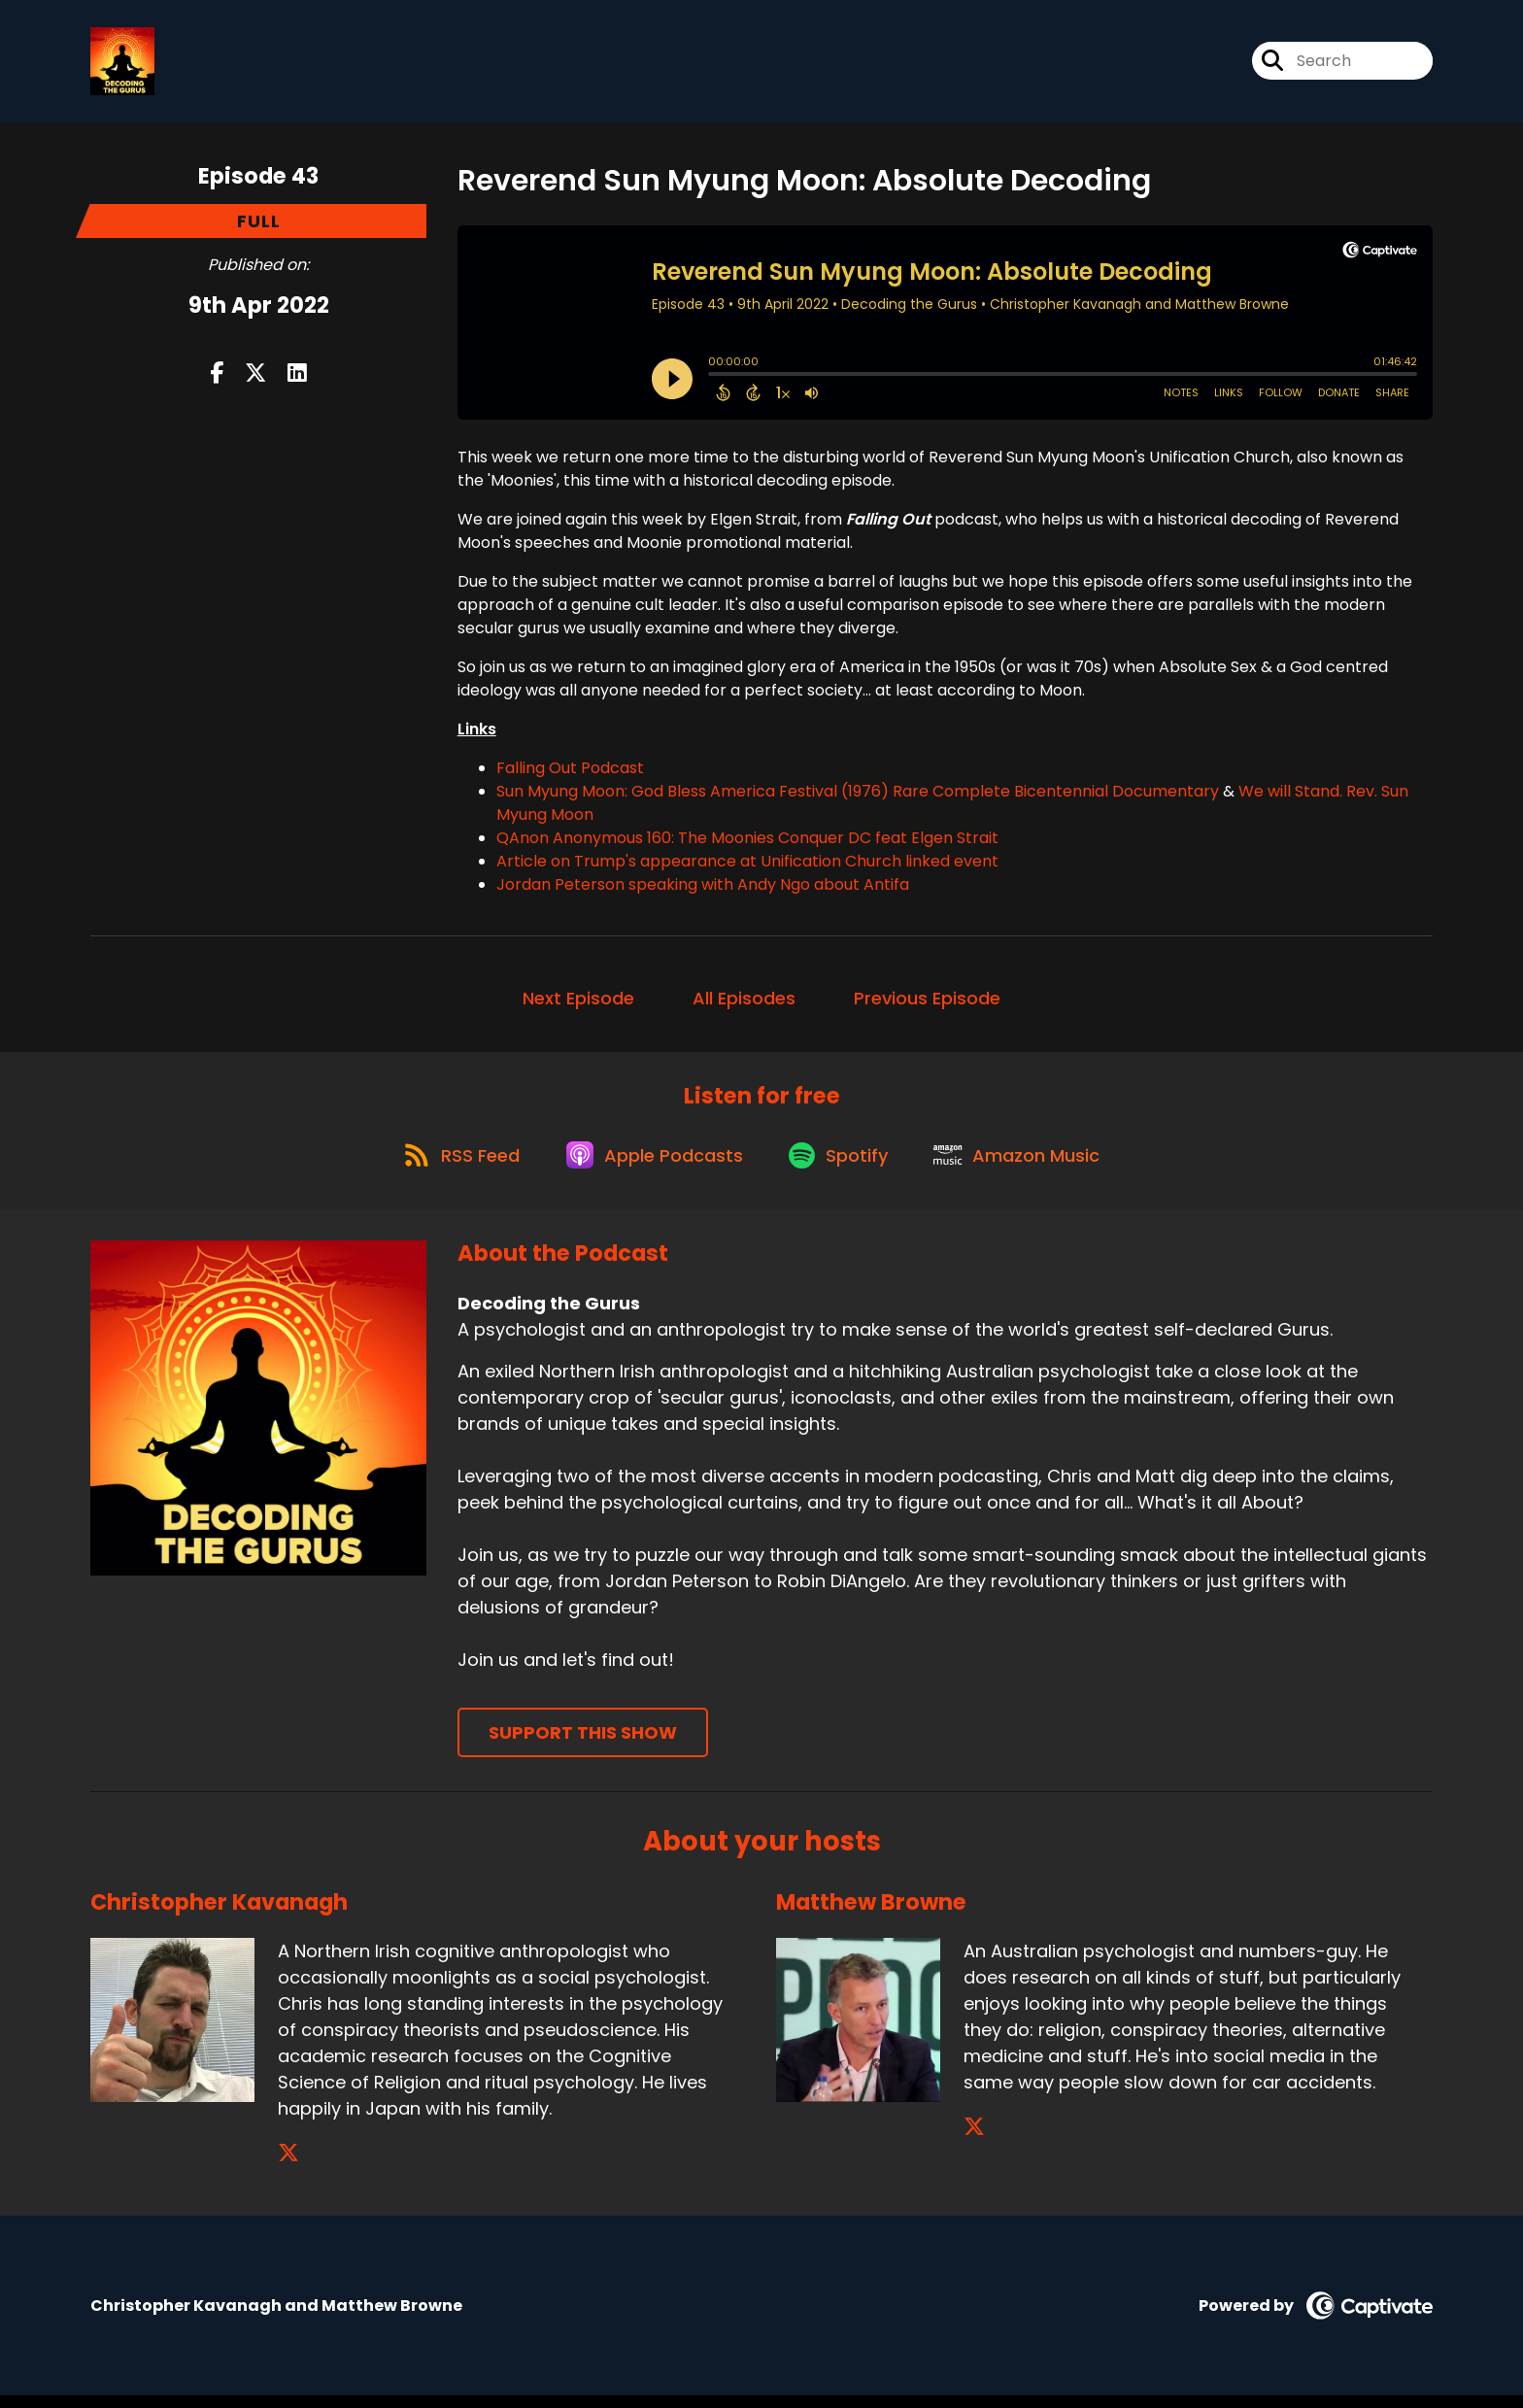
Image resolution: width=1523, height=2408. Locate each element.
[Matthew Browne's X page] (974, 2139)
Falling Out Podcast (570, 772)
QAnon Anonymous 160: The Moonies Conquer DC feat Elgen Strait (747, 842)
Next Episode (578, 1002)
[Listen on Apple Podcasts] (652, 1165)
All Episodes (744, 1002)
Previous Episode (927, 1002)
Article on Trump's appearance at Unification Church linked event (747, 865)
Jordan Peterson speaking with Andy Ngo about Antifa (702, 888)
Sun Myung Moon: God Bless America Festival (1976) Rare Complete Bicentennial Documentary (857, 795)
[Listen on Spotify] (842, 1165)
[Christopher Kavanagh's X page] (288, 2166)
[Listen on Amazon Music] (1027, 1165)
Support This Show (583, 1745)
